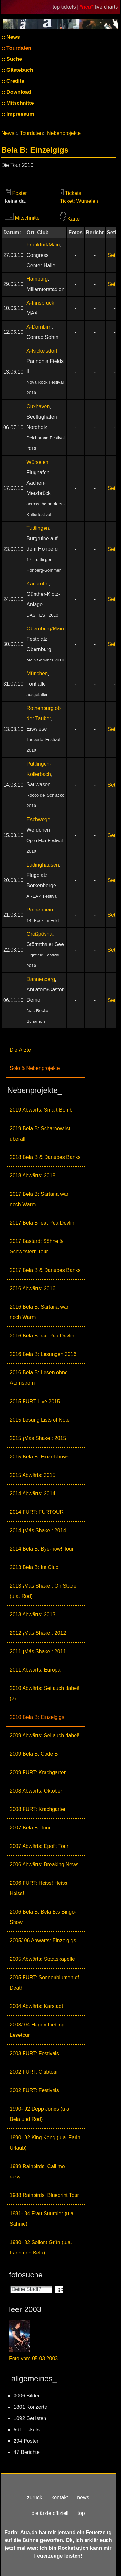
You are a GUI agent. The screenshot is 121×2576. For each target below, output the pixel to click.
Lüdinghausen (42, 865)
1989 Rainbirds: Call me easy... (37, 2171)
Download (18, 92)
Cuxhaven (38, 406)
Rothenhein (39, 909)
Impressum (19, 114)
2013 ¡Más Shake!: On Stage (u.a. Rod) (43, 1591)
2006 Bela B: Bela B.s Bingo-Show (43, 1917)
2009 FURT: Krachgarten (38, 1772)
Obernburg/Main (45, 628)
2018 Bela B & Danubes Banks (45, 1157)
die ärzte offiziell (50, 2513)
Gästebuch (19, 70)
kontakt (59, 2497)
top (81, 2513)
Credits (15, 81)
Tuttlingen (37, 528)
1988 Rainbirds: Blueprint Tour (44, 2195)
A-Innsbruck (40, 303)
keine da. (15, 201)
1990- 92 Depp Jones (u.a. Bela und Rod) (40, 2114)
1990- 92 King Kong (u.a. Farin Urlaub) (45, 2143)
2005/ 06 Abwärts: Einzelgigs (43, 1940)
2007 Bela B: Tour (30, 1827)
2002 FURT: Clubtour (34, 2072)
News (12, 37)
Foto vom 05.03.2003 (33, 2358)
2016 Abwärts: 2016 (32, 1288)
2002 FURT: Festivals (34, 2090)
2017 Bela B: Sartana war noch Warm (39, 1199)
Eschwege (38, 819)
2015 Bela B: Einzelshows (39, 1456)
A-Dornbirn (38, 327)
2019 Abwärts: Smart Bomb (41, 1110)
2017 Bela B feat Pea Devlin (42, 1223)
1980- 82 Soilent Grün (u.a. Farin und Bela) (41, 2247)
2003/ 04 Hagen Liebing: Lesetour (38, 2030)
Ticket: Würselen (79, 201)
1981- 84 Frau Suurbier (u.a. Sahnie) (42, 2219)
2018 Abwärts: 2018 (32, 1175)
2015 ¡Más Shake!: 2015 (38, 1438)
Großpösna (39, 934)
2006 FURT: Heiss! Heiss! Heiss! (39, 1888)
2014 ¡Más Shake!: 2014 (38, 1530)
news (83, 2497)
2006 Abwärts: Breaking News (44, 1864)
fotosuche (26, 2274)
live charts (106, 7)
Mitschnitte (19, 103)
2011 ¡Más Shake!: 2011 (38, 1651)
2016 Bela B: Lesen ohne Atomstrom (39, 1378)
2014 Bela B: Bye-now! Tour (42, 1549)
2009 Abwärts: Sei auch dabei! (44, 1735)
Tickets (73, 193)
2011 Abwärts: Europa (35, 1670)
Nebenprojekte (64, 133)
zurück (34, 2497)
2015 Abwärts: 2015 (32, 1475)
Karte (73, 219)
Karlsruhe (37, 583)
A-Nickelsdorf (41, 351)
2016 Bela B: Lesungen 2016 (43, 1354)
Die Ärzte (20, 1050)
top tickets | (66, 7)
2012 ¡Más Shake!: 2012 (38, 1633)
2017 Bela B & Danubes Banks (45, 1270)
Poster (19, 193)
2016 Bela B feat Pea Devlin (42, 1335)
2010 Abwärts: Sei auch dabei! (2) (44, 1693)
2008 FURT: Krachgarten (38, 1809)
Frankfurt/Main (43, 244)
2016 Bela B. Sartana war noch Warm (39, 1312)
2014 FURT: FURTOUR (37, 1512)
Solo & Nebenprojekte (35, 1068)
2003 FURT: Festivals (34, 2053)
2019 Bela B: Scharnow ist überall (40, 1133)
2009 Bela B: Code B (34, 1754)
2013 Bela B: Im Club (34, 1567)
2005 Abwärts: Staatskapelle (42, 1959)
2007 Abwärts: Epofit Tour (39, 1846)
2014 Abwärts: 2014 (32, 1493)
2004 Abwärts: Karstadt (36, 2006)
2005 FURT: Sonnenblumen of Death (44, 1983)
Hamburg (37, 279)
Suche (13, 59)
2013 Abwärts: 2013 (32, 1614)
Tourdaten (18, 48)
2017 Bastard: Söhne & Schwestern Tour (36, 1246)
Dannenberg (40, 979)
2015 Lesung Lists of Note (40, 1420)
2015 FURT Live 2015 (35, 1401)
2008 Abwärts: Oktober (36, 1791)
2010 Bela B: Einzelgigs (37, 1717)
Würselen (37, 462)
